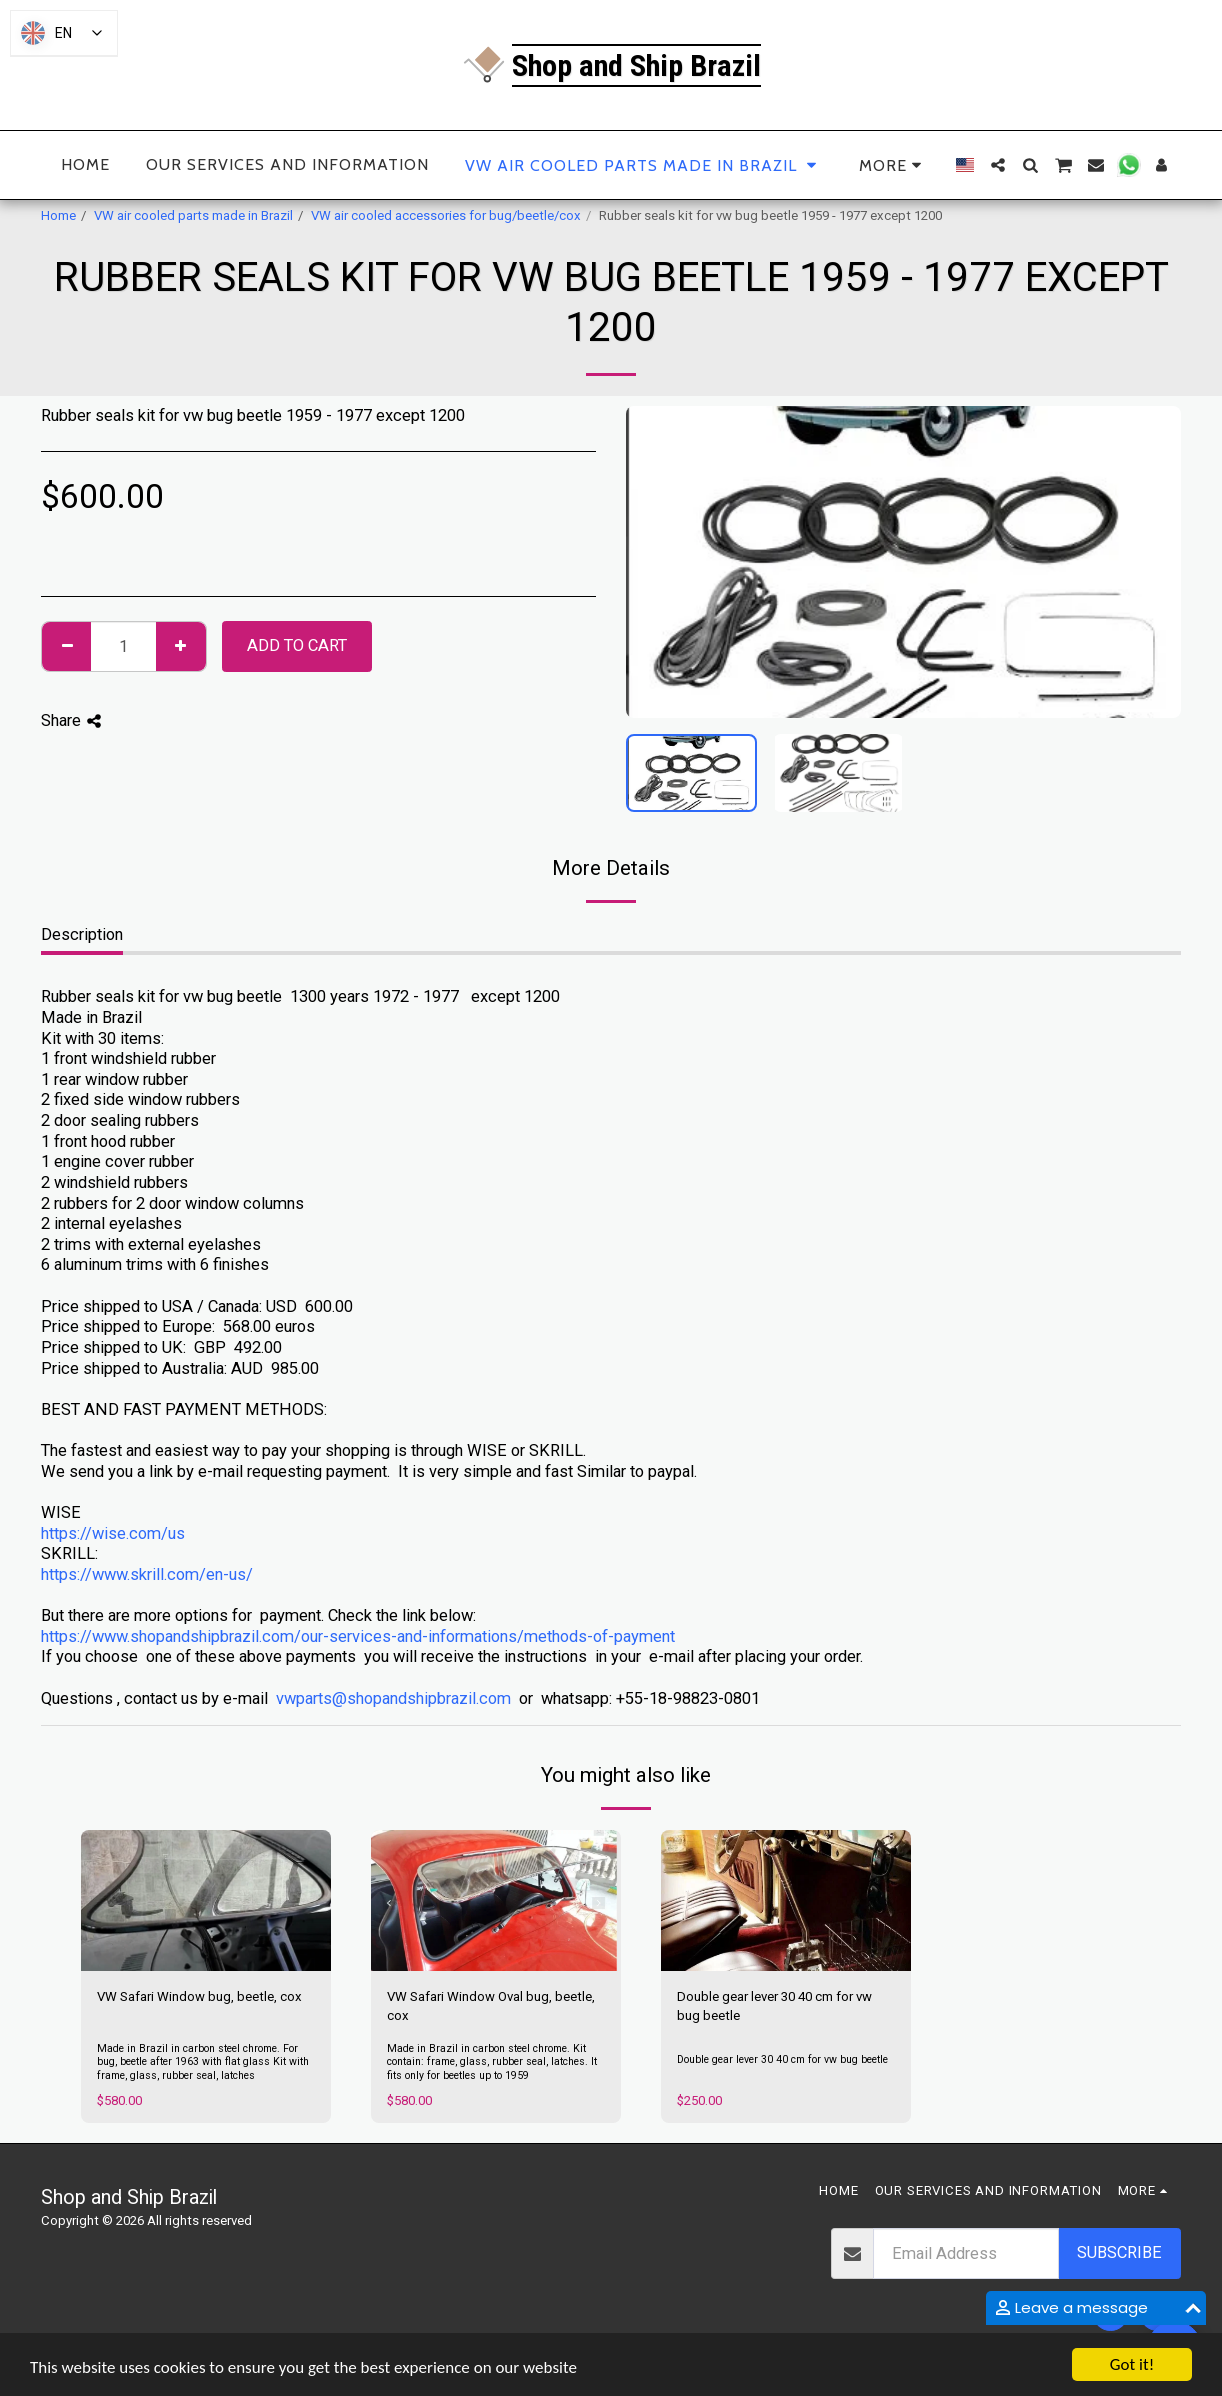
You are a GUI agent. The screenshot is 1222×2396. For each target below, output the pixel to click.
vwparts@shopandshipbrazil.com (393, 1698)
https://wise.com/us (113, 1533)
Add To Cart (297, 645)
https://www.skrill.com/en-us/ (147, 1574)
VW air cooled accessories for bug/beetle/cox (446, 215)
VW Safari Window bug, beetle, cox (199, 1996)
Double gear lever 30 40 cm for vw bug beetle (774, 2006)
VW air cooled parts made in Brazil (193, 215)
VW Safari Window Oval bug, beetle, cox (491, 2006)
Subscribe (1119, 2252)
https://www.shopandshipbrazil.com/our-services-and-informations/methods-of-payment (358, 1636)
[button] (998, 165)
